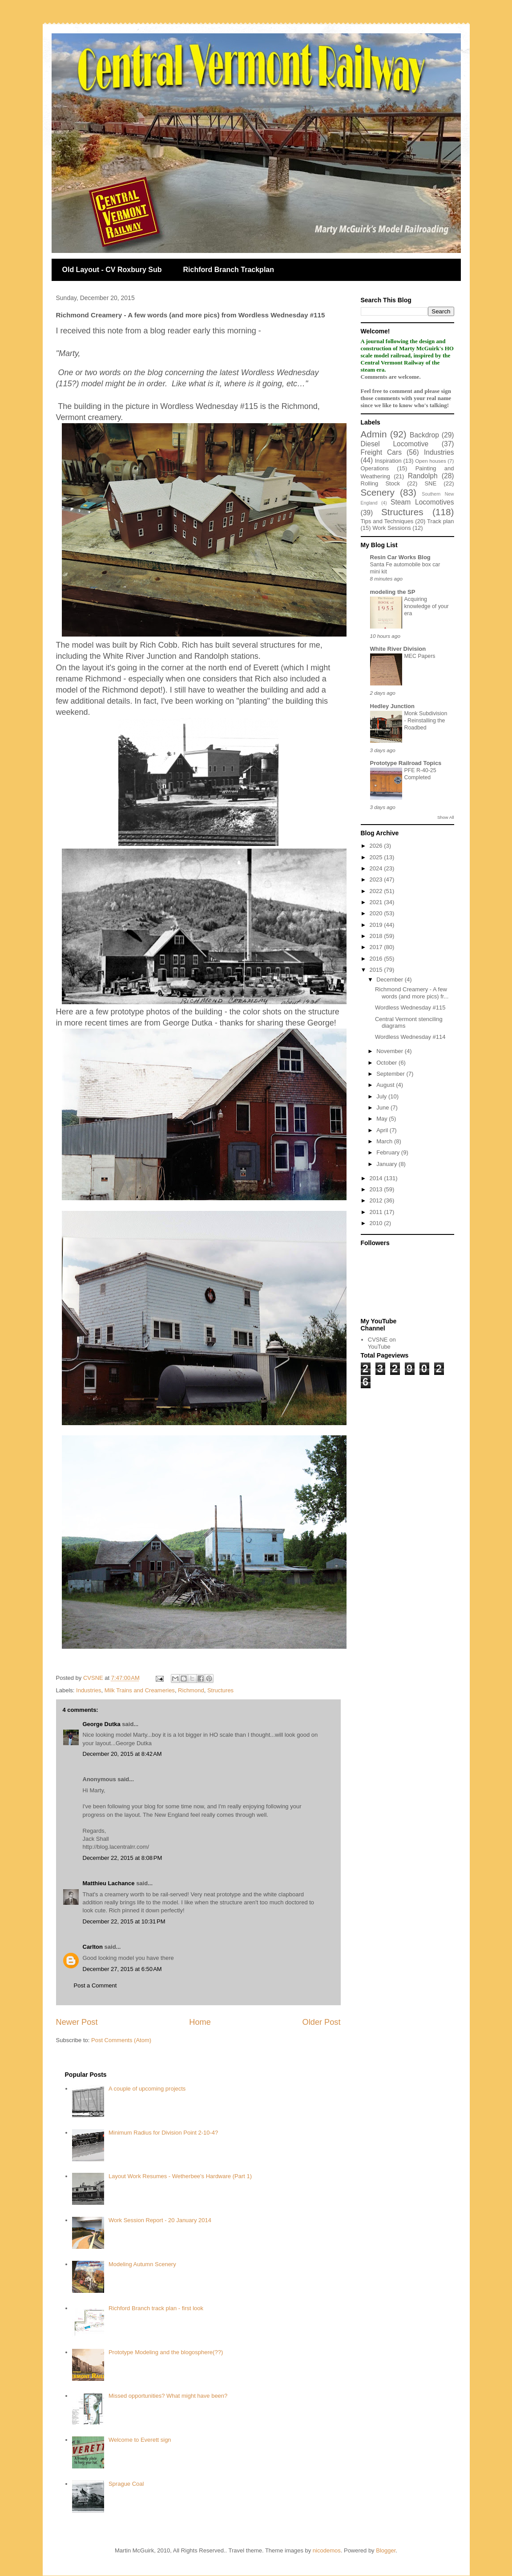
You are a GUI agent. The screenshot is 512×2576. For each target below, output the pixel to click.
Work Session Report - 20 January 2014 (160, 2220)
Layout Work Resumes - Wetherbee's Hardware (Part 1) (180, 2176)
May (382, 1118)
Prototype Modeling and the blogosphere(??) (166, 2352)
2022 (377, 891)
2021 (377, 902)
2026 (377, 845)
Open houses (430, 461)
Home (200, 2022)
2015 (377, 969)
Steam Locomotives (422, 502)
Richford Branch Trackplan (228, 269)
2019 (377, 924)
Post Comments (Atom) (121, 2040)
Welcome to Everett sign (140, 2439)
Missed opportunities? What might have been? (168, 2395)
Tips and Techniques (387, 521)
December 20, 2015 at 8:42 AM (122, 1754)
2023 (377, 879)
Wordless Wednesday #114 (410, 1037)
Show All (445, 817)
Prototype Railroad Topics (406, 763)
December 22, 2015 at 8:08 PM (122, 1858)
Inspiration (388, 460)
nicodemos (327, 2550)
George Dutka (102, 1724)
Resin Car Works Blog (400, 557)
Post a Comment (95, 1985)
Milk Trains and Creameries (140, 1690)
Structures (220, 1690)
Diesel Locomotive (395, 444)
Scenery (378, 492)
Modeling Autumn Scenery (142, 2264)
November (390, 1051)
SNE (430, 483)
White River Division (398, 648)
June (383, 1107)
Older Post (321, 2022)
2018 (377, 936)
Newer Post (77, 2022)
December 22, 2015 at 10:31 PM (124, 1921)
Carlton (93, 1946)
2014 (377, 1178)
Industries (88, 1690)
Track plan (440, 521)
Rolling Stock (380, 483)
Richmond (191, 1690)
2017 (377, 947)
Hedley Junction (392, 706)
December (390, 979)
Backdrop (424, 435)
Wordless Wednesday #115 (410, 1007)
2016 (377, 958)
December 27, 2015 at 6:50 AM (122, 1969)
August (386, 1085)
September (391, 1073)
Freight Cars (381, 452)
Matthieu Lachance (109, 1883)
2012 (377, 1200)
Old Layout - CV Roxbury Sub (112, 269)
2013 (377, 1189)
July (382, 1096)
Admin (374, 434)
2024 (377, 868)
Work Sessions (391, 528)
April (383, 1130)
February (388, 1152)
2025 (377, 857)
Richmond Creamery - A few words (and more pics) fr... (411, 993)
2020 (377, 913)
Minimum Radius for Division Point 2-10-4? (163, 2132)
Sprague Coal (126, 2483)
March (385, 1141)
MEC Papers (419, 656)
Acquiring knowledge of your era (426, 606)
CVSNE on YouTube (382, 1343)
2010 (377, 1223)
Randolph (423, 476)
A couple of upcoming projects (147, 2088)
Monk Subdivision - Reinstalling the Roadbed (425, 720)
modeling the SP (392, 592)
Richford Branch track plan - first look (156, 2308)
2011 (377, 1212)
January (387, 1164)
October (387, 1062)
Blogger (385, 2550)
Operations (375, 468)
